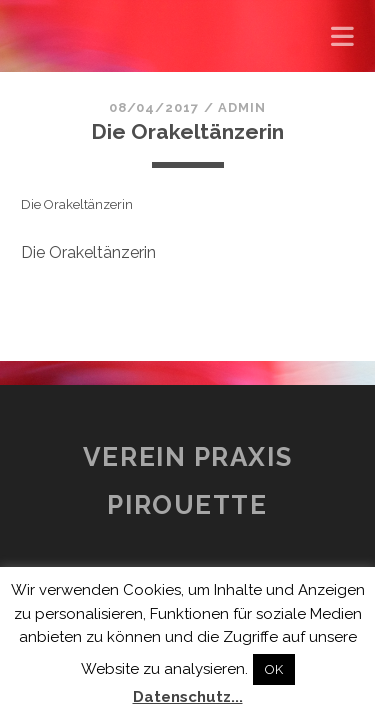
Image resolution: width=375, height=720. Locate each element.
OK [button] (274, 669)
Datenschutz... (188, 697)
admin (242, 107)
